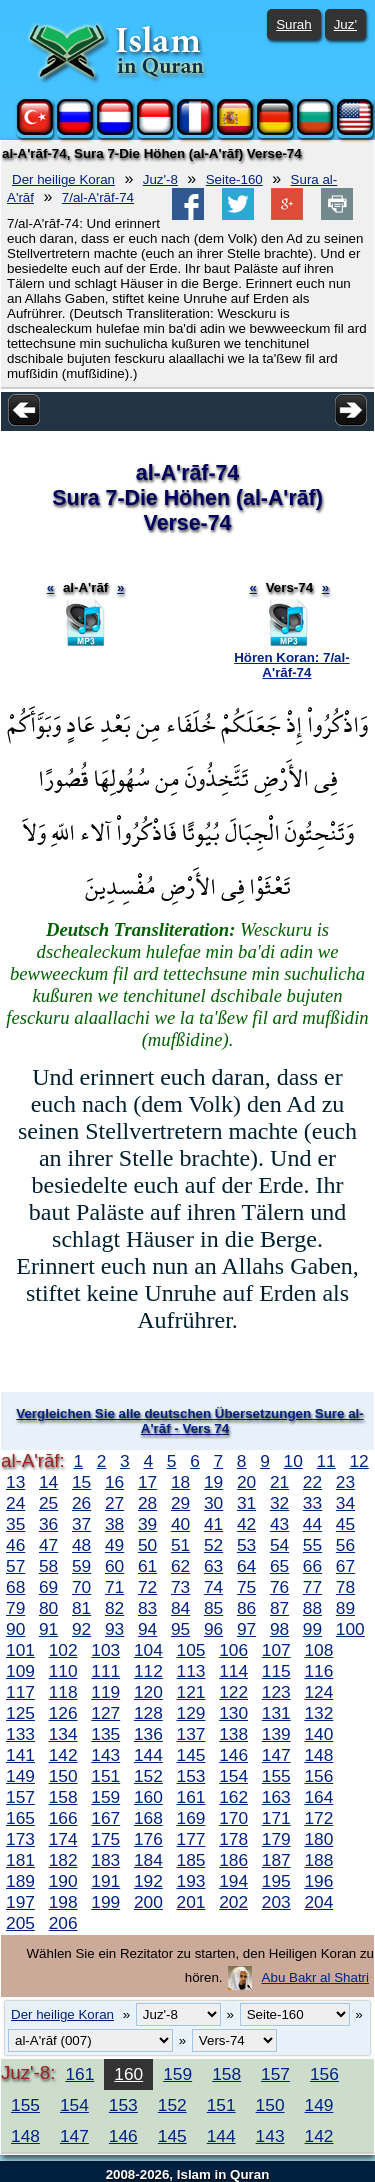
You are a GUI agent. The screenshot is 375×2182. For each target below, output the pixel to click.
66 (312, 1566)
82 (114, 1608)
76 (279, 1587)
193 (191, 1881)
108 (318, 1650)
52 (213, 1545)
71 (114, 1587)
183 (105, 1860)
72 (147, 1587)
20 (246, 1482)
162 (233, 1797)
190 (63, 1881)
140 (318, 1734)
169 (191, 1818)
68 (15, 1587)
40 (180, 1524)
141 (20, 1755)
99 (312, 1629)
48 (81, 1545)
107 (276, 1650)
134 (63, 1734)
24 (15, 1503)
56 (345, 1545)
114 (233, 1671)
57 (15, 1566)
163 (276, 1797)
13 (15, 1482)
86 (246, 1608)
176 (148, 1839)
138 (233, 1734)
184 (148, 1860)
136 (148, 1734)
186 (233, 1860)
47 (48, 1545)
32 (279, 1503)
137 (191, 1734)
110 (63, 1671)
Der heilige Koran (63, 179)
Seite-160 (234, 179)
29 (180, 1503)
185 (191, 1860)
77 (312, 1587)
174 (63, 1839)
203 (276, 1902)
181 (20, 1860)
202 (233, 1902)
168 (148, 1818)
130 (233, 1713)
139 (276, 1734)
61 (147, 1566)
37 (81, 1524)
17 (147, 1482)
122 (233, 1692)
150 (63, 1776)
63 (213, 1566)
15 (81, 1482)
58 (48, 1566)
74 (213, 1587)
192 (148, 1881)
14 (48, 1482)
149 (20, 1776)
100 (350, 1629)
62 (180, 1566)
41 (213, 1524)
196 (318, 1881)
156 (318, 1776)
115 (276, 1671)
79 (15, 1608)
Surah (294, 24)
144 (148, 1755)
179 (276, 1839)
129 (191, 1713)
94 (147, 1629)
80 (48, 1608)
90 (15, 1629)
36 (48, 1524)
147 (276, 1755)
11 (325, 1461)
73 (180, 1587)
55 (312, 1545)
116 (318, 1671)
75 (246, 1587)
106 (233, 1650)
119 (105, 1692)
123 (276, 1692)
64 (246, 1566)
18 (180, 1482)
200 (148, 1902)
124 (318, 1692)
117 (20, 1692)
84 (180, 1608)
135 (105, 1734)
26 (81, 1503)
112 (148, 1671)
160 (148, 1797)
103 (105, 1650)
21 (279, 1482)
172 (318, 1818)
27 (114, 1503)
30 (213, 1503)
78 (345, 1587)
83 (147, 1608)
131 (276, 1713)
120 (148, 1692)
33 (312, 1503)
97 (246, 1629)
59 (81, 1566)
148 (318, 1755)
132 (318, 1713)
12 (358, 1461)
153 (191, 1776)
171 (276, 1818)
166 (63, 1818)
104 (148, 1650)
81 (81, 1608)
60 (114, 1566)
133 (20, 1734)
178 (233, 1839)
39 (147, 1524)
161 (191, 1797)
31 (246, 1503)
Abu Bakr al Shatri (315, 1977)
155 (276, 1776)
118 (63, 1692)
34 (345, 1503)
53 (246, 1545)
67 (345, 1566)
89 (345, 1608)
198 (63, 1902)
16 (114, 1482)
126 (63, 1713)
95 (180, 1629)
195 (276, 1881)
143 (105, 1755)
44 (312, 1524)
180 (318, 1839)
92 (81, 1629)
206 (63, 1923)
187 (276, 1860)
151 (105, 1776)
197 (20, 1902)
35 (15, 1524)
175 (105, 1839)
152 (148, 1776)
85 (213, 1608)
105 (191, 1650)
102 (63, 1650)
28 (147, 1503)
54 (279, 1545)
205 (20, 1923)
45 (345, 1524)
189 (20, 1881)
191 (105, 1881)
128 (148, 1713)
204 (318, 1902)
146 (233, 1755)
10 (293, 1461)
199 (105, 1902)
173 (20, 1839)
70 (81, 1587)
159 (105, 1797)
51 (180, 1545)
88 (312, 1608)
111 (105, 1671)
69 (48, 1587)
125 (20, 1713)
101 (20, 1650)
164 (318, 1797)
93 (114, 1629)
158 (63, 1797)
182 (63, 1860)
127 (105, 1713)
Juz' (345, 24)
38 (114, 1524)
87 (279, 1608)
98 (279, 1629)
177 (191, 1839)
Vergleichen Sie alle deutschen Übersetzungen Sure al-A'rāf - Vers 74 (189, 1421)
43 (279, 1524)
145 (191, 1755)
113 (191, 1671)
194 (233, 1881)
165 (20, 1818)
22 (312, 1482)
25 (48, 1503)
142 (63, 1755)
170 (233, 1818)
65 (279, 1566)
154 (233, 1776)
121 (191, 1692)
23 (345, 1482)
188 (318, 1860)
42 (246, 1524)
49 (114, 1545)
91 (48, 1629)
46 (15, 1545)
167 (105, 1818)
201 (191, 1902)
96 (213, 1629)
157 (20, 1797)
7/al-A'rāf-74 (98, 197)
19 (213, 1482)
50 (147, 1545)
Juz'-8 (160, 179)
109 (20, 1671)
